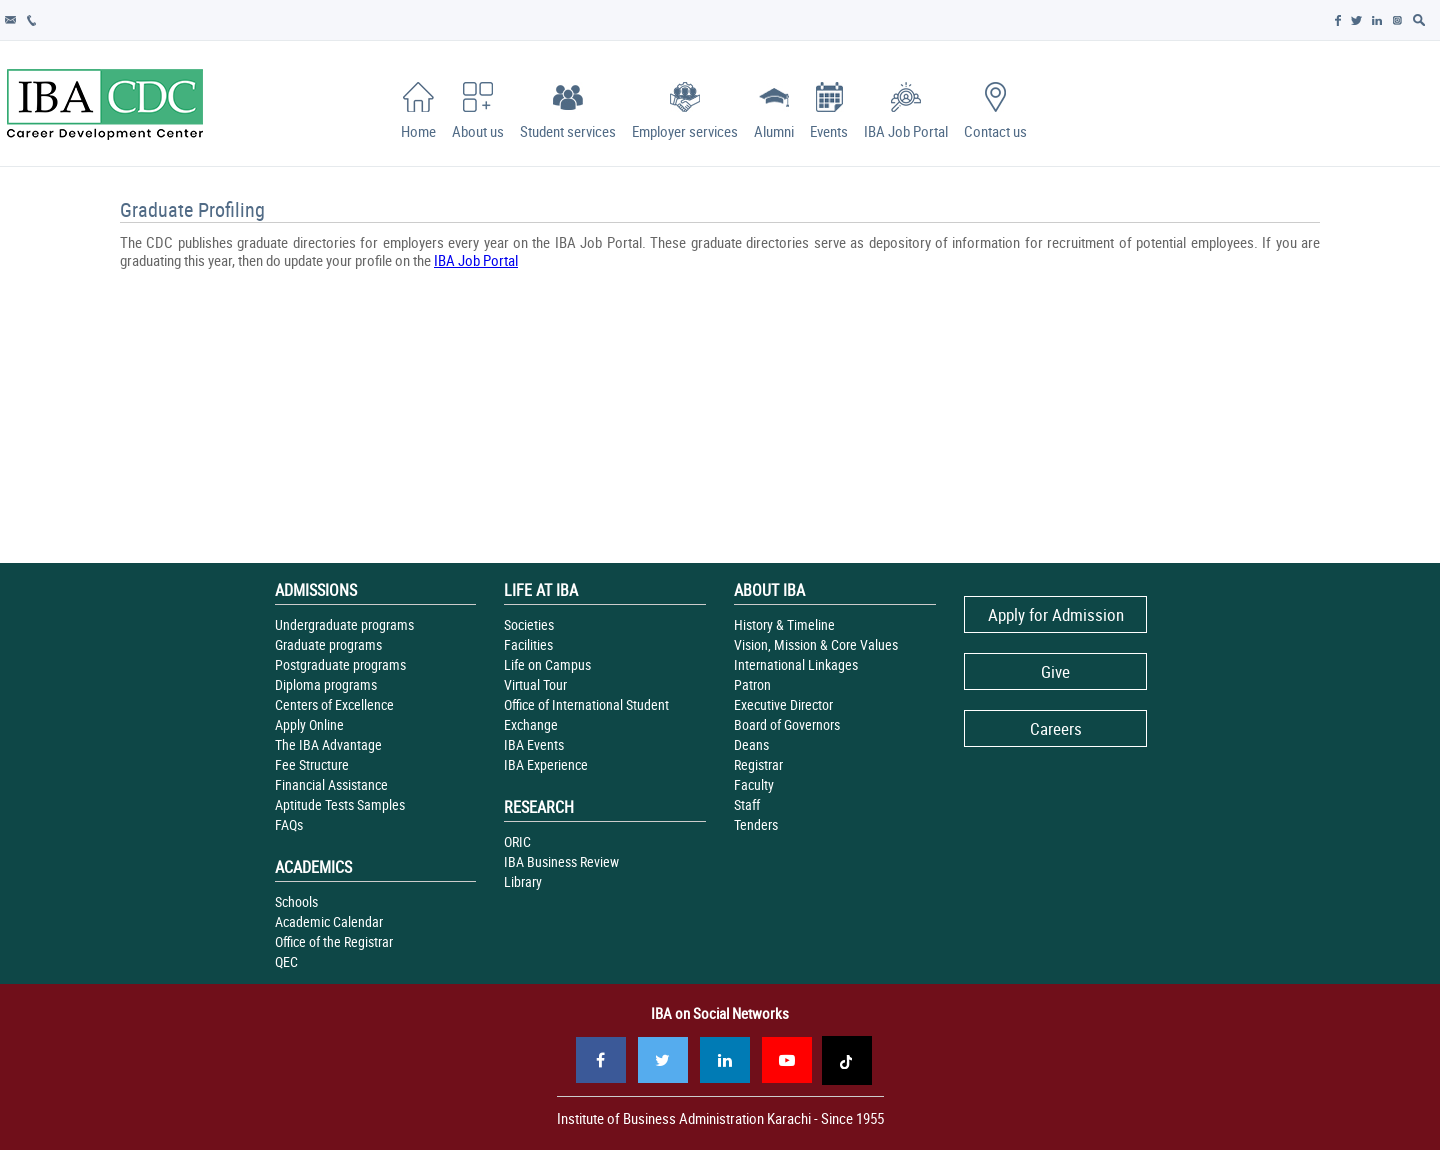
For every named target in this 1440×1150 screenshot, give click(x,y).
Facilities (528, 644)
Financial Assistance (331, 784)
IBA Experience (546, 764)
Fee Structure (312, 764)
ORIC (517, 841)
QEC (286, 961)
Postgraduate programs (340, 664)
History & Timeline (784, 624)
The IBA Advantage (328, 744)
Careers (1056, 728)
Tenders (756, 824)
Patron (752, 684)
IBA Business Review (561, 861)
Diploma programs (326, 684)
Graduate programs (328, 644)
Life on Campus (547, 664)
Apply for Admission (1056, 614)
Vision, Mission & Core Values (816, 644)
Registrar (758, 764)
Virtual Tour (535, 684)
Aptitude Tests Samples (340, 804)
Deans (751, 744)
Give (1055, 671)
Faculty (754, 784)
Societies (529, 624)
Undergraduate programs (344, 624)
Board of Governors (787, 724)
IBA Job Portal (476, 260)
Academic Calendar (329, 921)
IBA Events (534, 744)
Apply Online (309, 724)
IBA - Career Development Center (105, 103)
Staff (747, 804)
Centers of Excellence (334, 704)
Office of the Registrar (334, 941)
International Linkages (796, 664)
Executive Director (783, 704)
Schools (296, 901)
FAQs (289, 824)
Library (523, 881)
